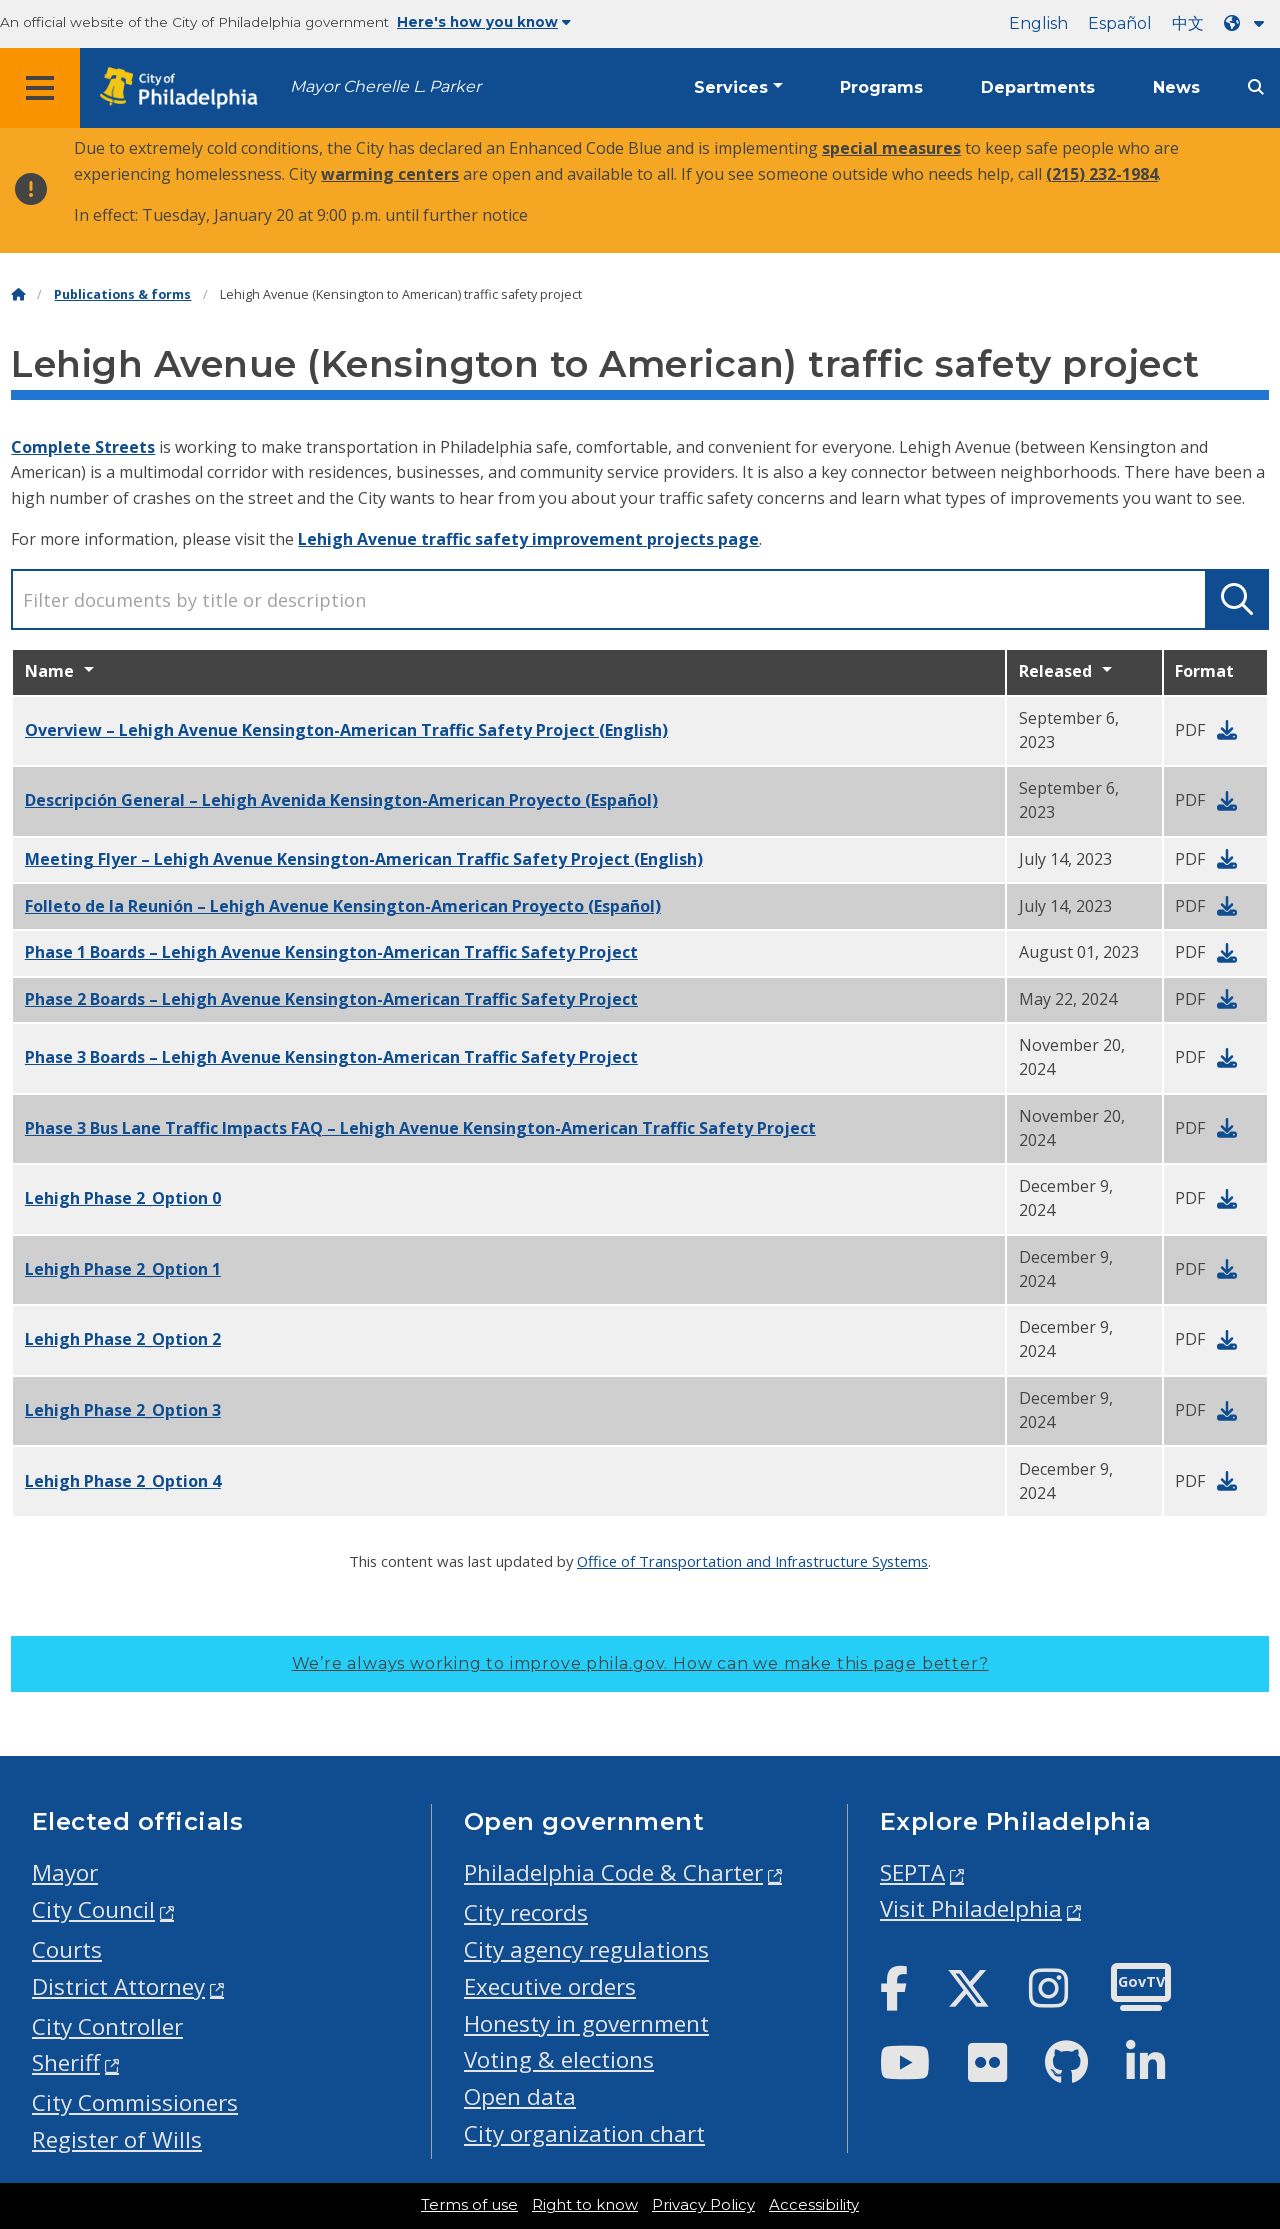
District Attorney (118, 1986)
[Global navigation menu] (40, 88)
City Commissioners (135, 2102)
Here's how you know (484, 22)
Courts (67, 1949)
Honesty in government (586, 2023)
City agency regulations (586, 1949)
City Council (93, 1909)
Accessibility (814, 2205)
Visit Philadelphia (971, 1908)
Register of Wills (117, 2139)
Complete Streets (83, 447)
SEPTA (912, 1872)
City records (526, 1912)
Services (731, 87)
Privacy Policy (703, 2205)
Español (1120, 23)
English (1038, 23)
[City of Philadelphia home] (185, 88)
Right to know (585, 2205)
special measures (891, 148)
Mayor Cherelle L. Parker (385, 86)
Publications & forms (122, 294)
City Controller (107, 2026)
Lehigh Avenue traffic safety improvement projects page (528, 539)
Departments (1038, 87)
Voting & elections (559, 2059)
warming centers (390, 174)
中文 (1188, 23)
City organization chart (584, 2133)
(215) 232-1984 (1102, 174)
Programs (881, 87)
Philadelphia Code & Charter (613, 1872)
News (1176, 87)
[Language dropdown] (1248, 23)
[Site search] (1256, 87)
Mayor (65, 1872)
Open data (520, 2096)
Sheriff (66, 2062)
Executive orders (550, 1986)
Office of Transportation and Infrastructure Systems (752, 1561)
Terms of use (469, 2205)
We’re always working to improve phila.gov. (640, 1663)
